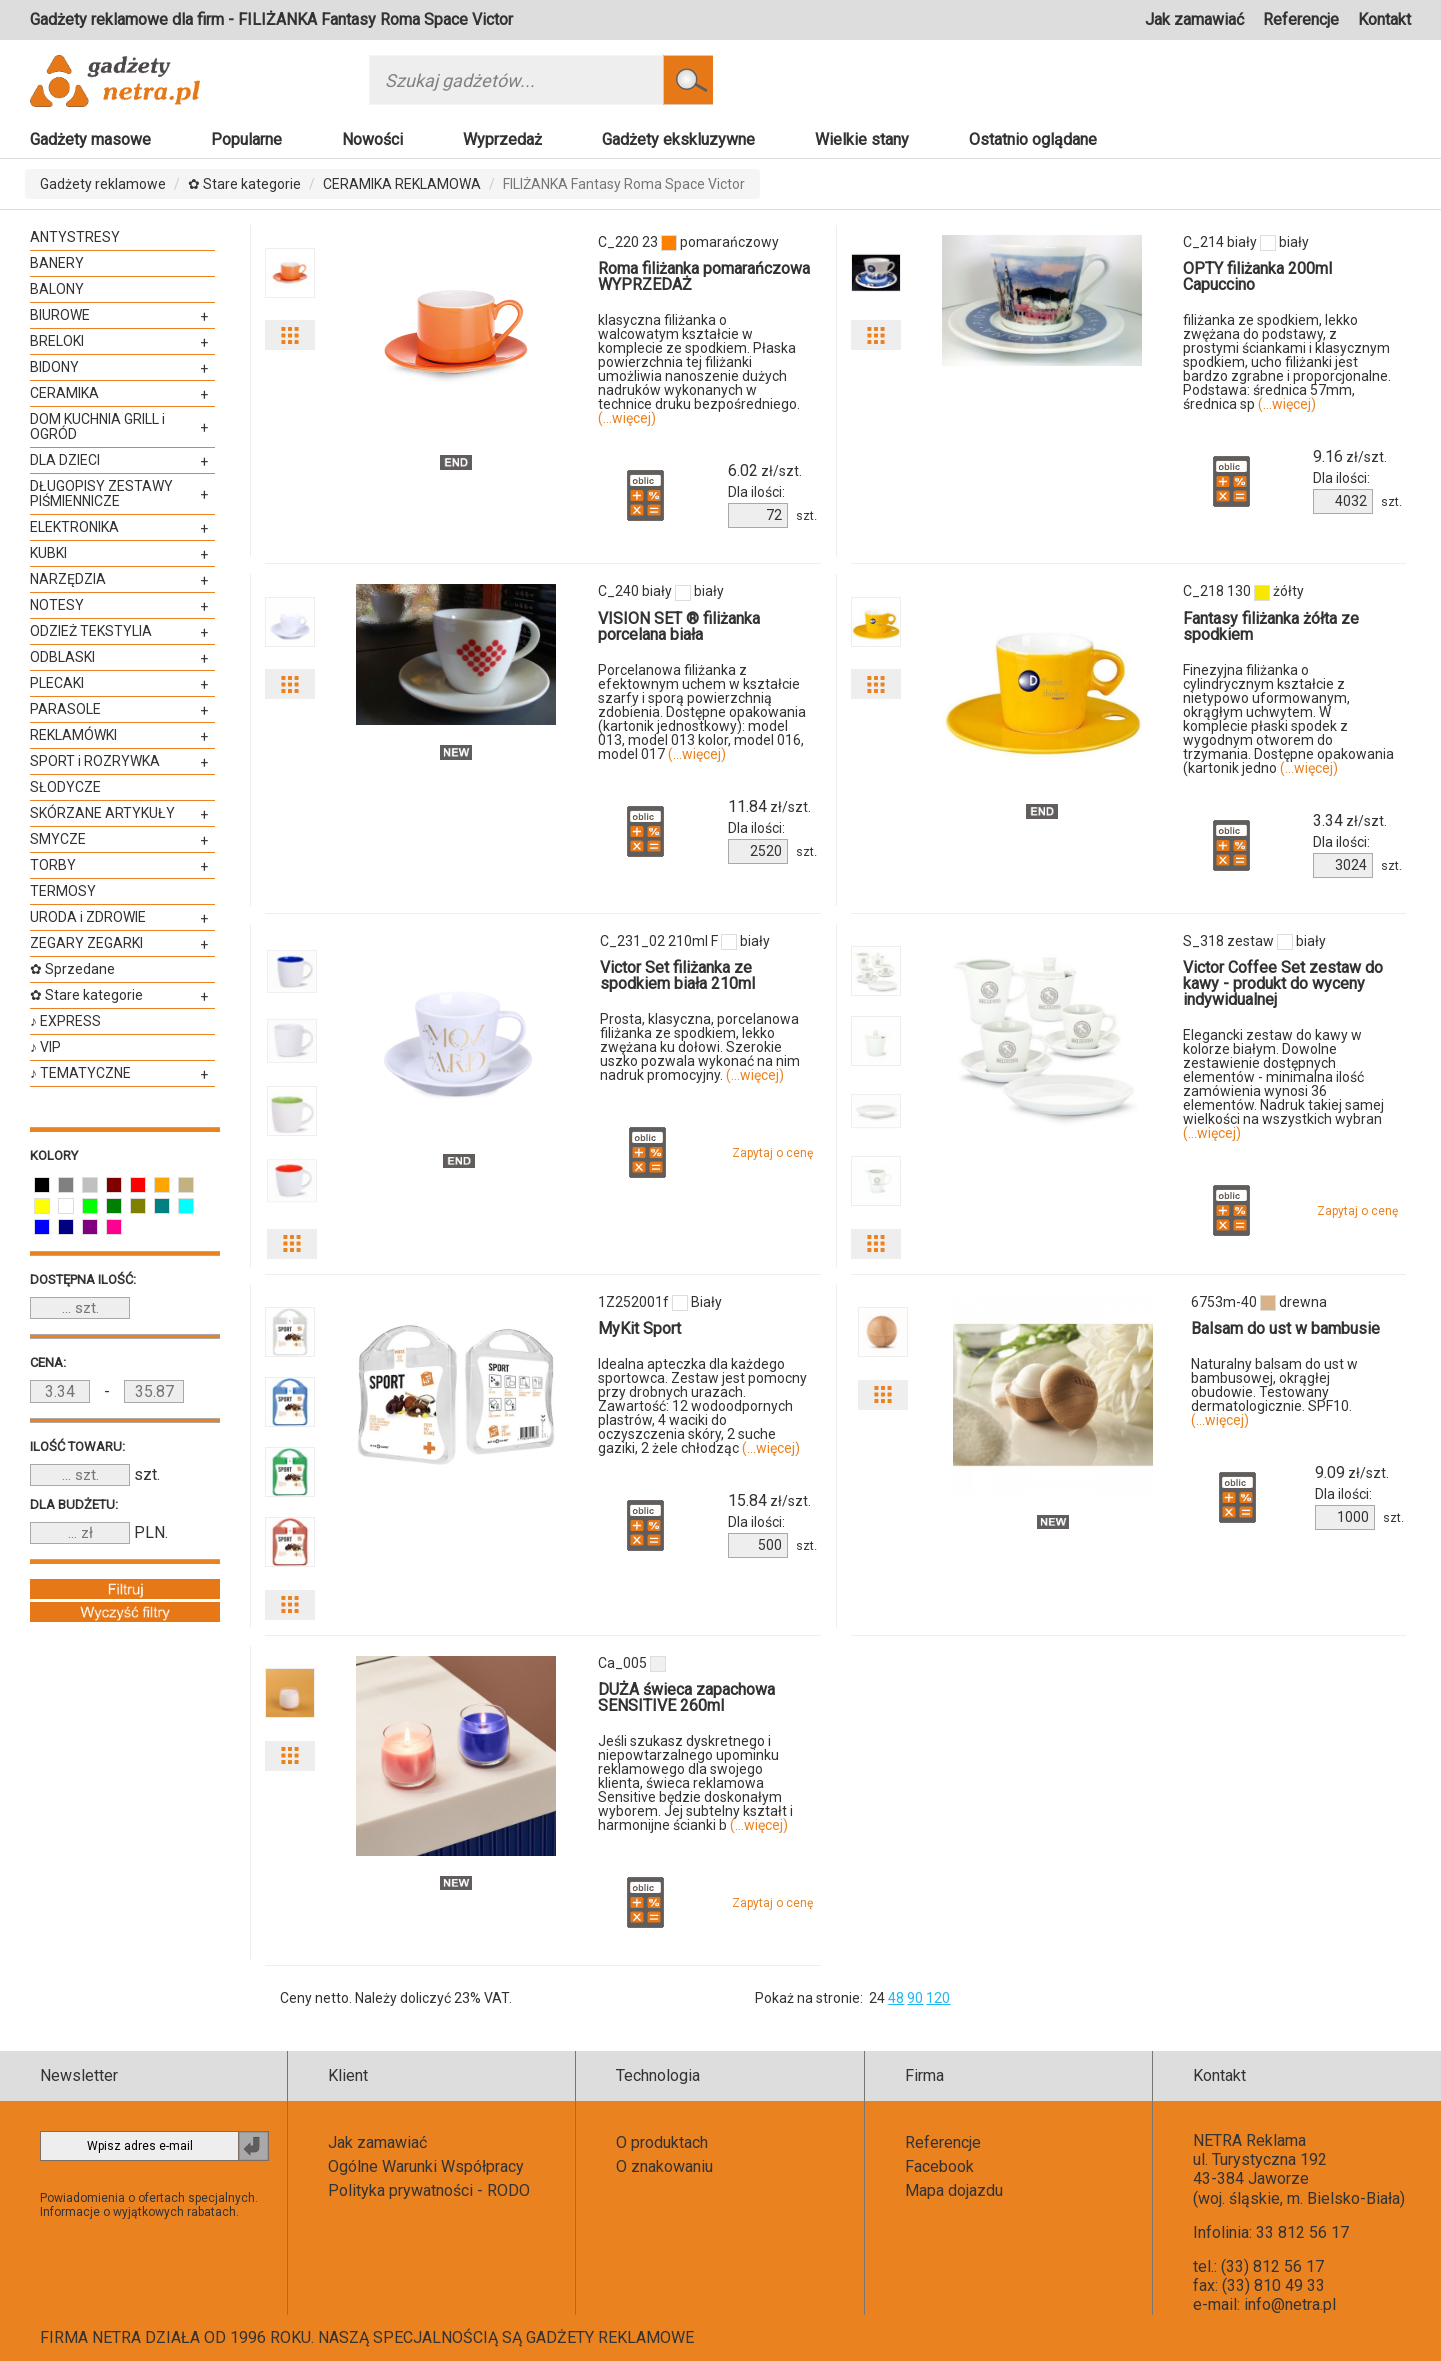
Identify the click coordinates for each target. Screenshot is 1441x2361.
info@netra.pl (1290, 2304)
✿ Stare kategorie (244, 184)
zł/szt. (765, 471)
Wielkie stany (862, 139)
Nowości (372, 139)
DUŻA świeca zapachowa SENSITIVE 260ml (686, 1697)
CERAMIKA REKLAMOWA (402, 184)
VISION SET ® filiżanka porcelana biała (679, 626)
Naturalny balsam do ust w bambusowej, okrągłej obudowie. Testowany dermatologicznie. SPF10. (1274, 1392)
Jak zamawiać (1194, 19)
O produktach (662, 2142)
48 (896, 1998)
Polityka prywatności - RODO (429, 2190)
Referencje (1301, 19)
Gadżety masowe (90, 139)
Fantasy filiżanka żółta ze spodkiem (1271, 626)
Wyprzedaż (502, 139)
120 (938, 1998)
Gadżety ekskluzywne (678, 139)
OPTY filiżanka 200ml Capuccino (1257, 276)
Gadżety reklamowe (103, 184)
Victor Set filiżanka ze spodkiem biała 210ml (677, 975)
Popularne (246, 139)
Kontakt (1384, 19)
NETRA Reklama (1249, 2140)
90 (915, 1998)
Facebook (939, 2166)
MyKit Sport (639, 1328)
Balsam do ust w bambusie (1285, 1328)
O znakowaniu (664, 2166)
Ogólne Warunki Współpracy (426, 2166)
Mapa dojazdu (954, 2190)
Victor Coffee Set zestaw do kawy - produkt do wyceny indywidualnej (1283, 983)
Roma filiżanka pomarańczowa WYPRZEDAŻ (704, 276)
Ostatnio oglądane (1033, 139)
